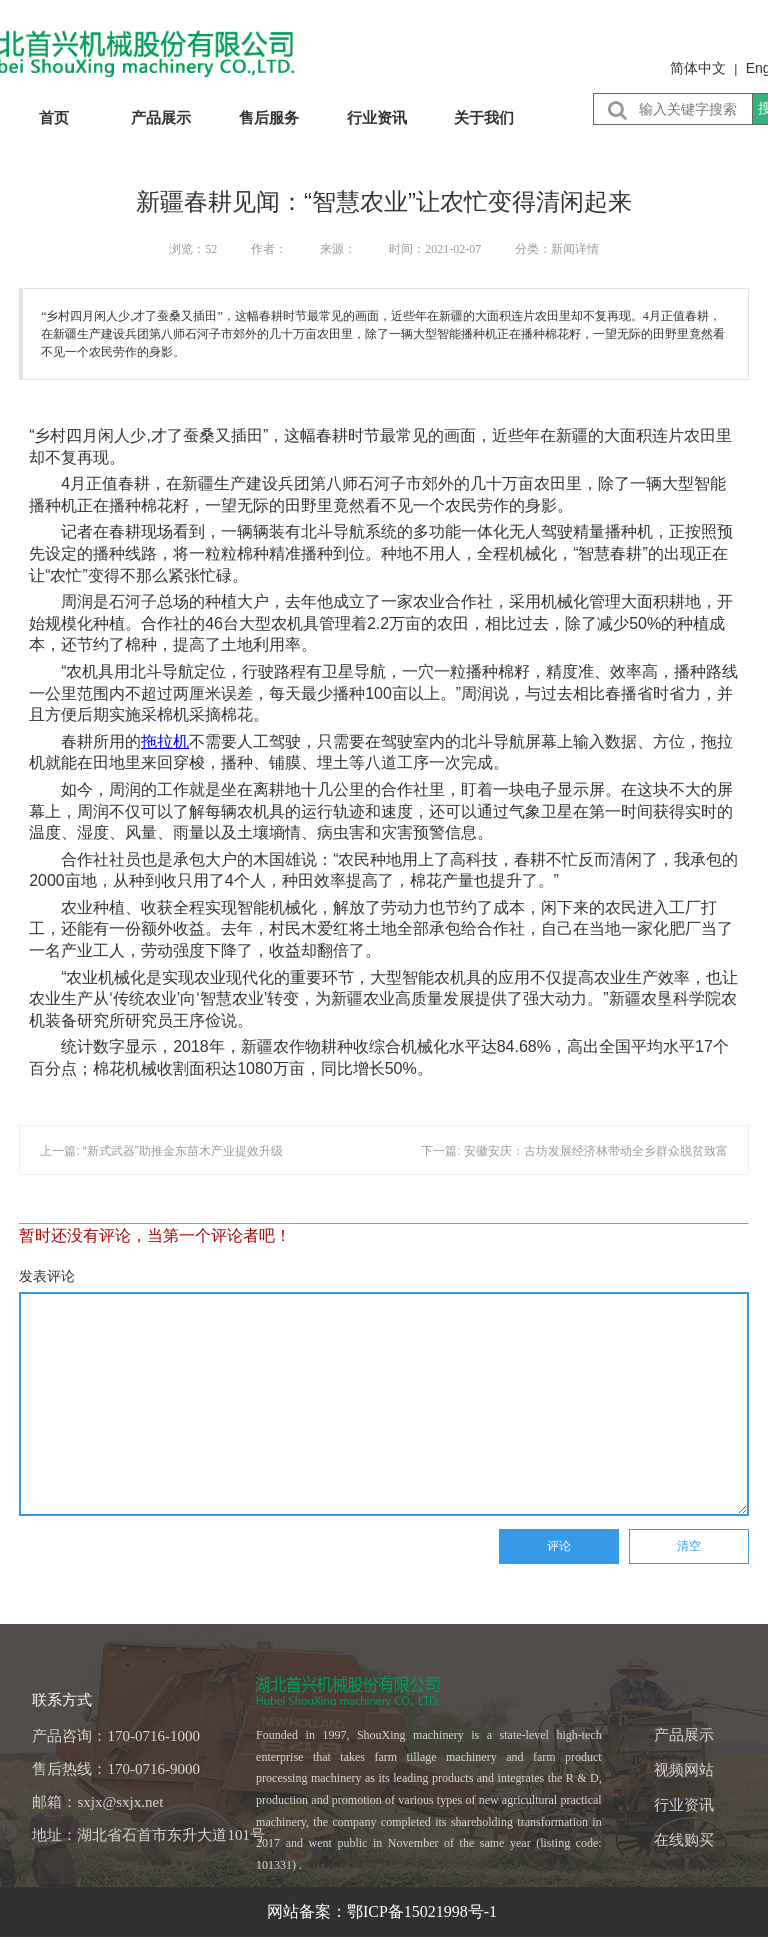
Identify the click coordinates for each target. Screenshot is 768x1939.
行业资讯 (377, 117)
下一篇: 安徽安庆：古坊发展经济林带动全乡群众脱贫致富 (574, 1151)
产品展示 (161, 117)
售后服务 (269, 117)
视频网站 (684, 1770)
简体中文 (698, 68)
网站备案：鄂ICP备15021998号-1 (384, 1911)
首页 (54, 117)
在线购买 (684, 1840)
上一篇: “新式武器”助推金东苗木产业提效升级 (161, 1151)
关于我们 (484, 117)
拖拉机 (165, 741)
